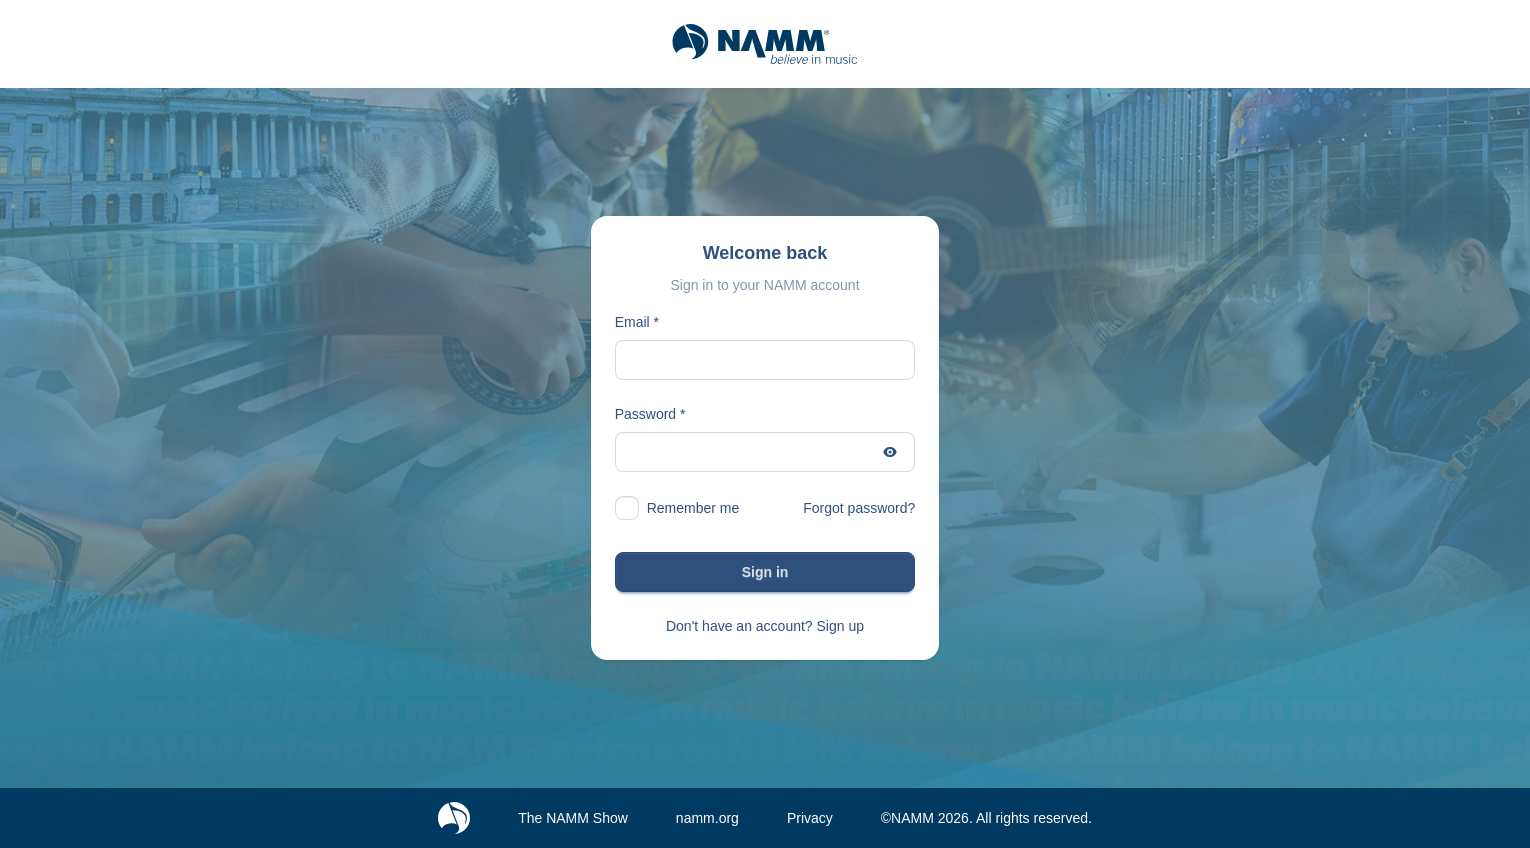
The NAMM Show (573, 818)
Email (632, 322)
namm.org (707, 818)
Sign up (840, 626)
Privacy (810, 818)
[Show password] (890, 452)
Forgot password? (859, 508)
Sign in (765, 572)
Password (645, 414)
